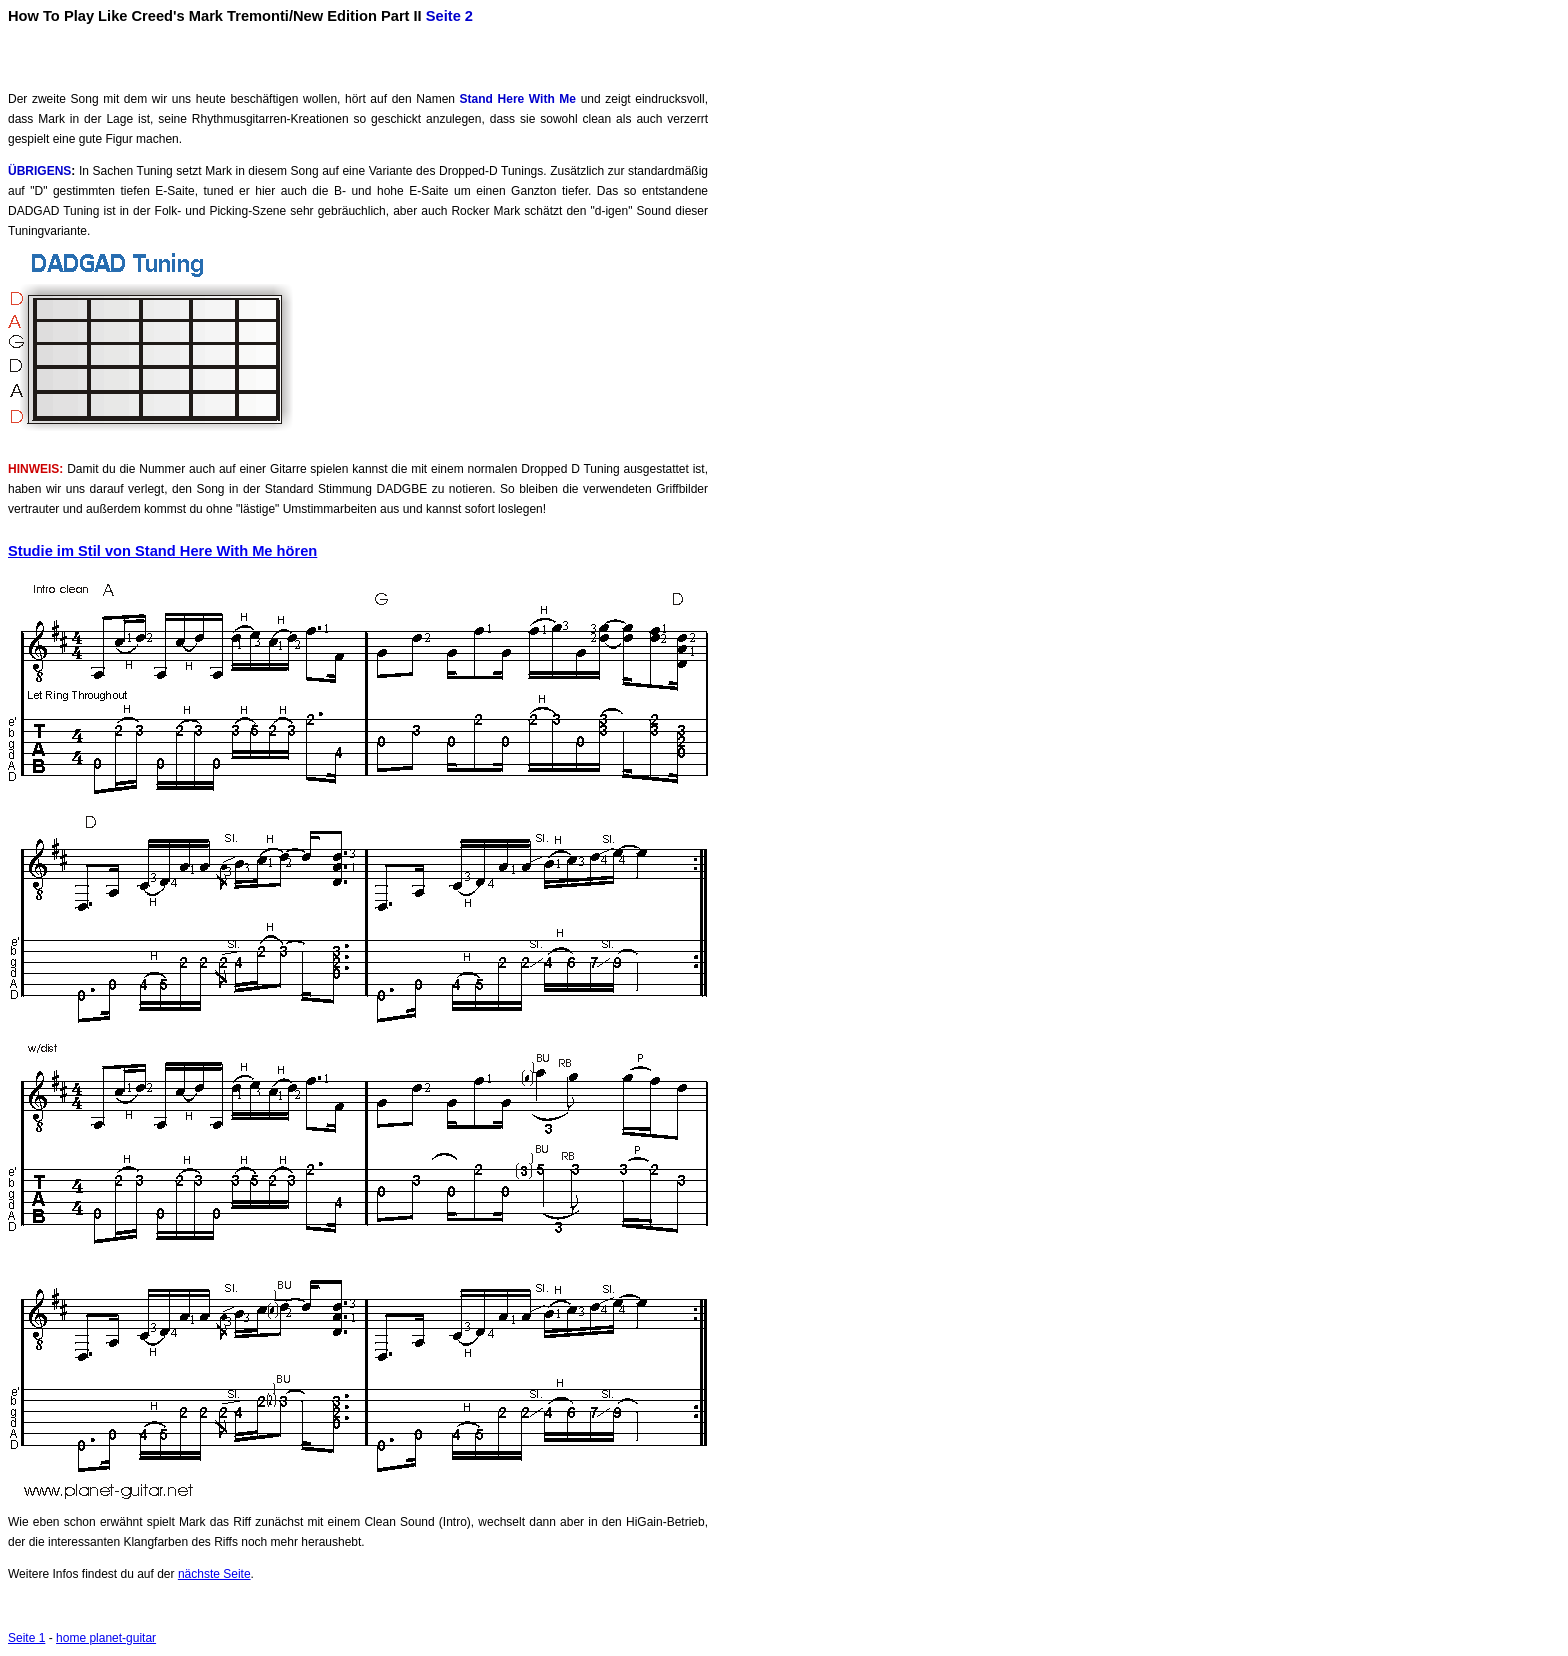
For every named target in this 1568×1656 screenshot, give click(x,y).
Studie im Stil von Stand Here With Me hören (162, 551)
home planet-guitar (106, 1638)
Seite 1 (26, 1638)
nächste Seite (214, 1574)
